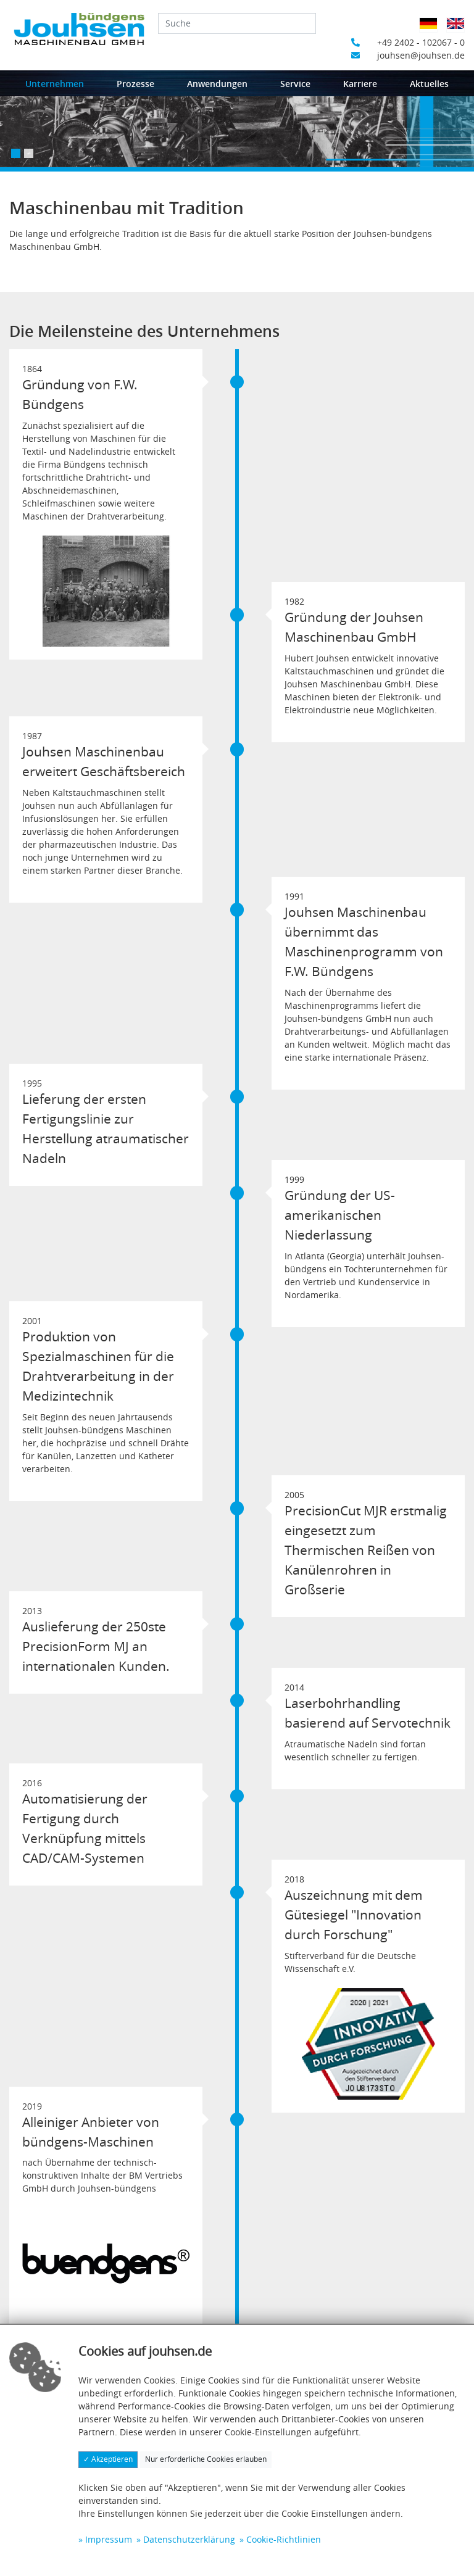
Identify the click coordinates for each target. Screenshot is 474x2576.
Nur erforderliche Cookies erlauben (206, 2459)
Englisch (459, 31)
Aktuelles (429, 83)
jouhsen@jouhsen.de (408, 55)
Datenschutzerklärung (189, 2539)
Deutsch (432, 31)
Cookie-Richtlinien (283, 2539)
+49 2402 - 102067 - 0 (408, 42)
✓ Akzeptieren (108, 2459)
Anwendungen (217, 83)
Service (295, 83)
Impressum (108, 2539)
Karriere (360, 83)
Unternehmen (54, 83)
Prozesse (135, 83)
